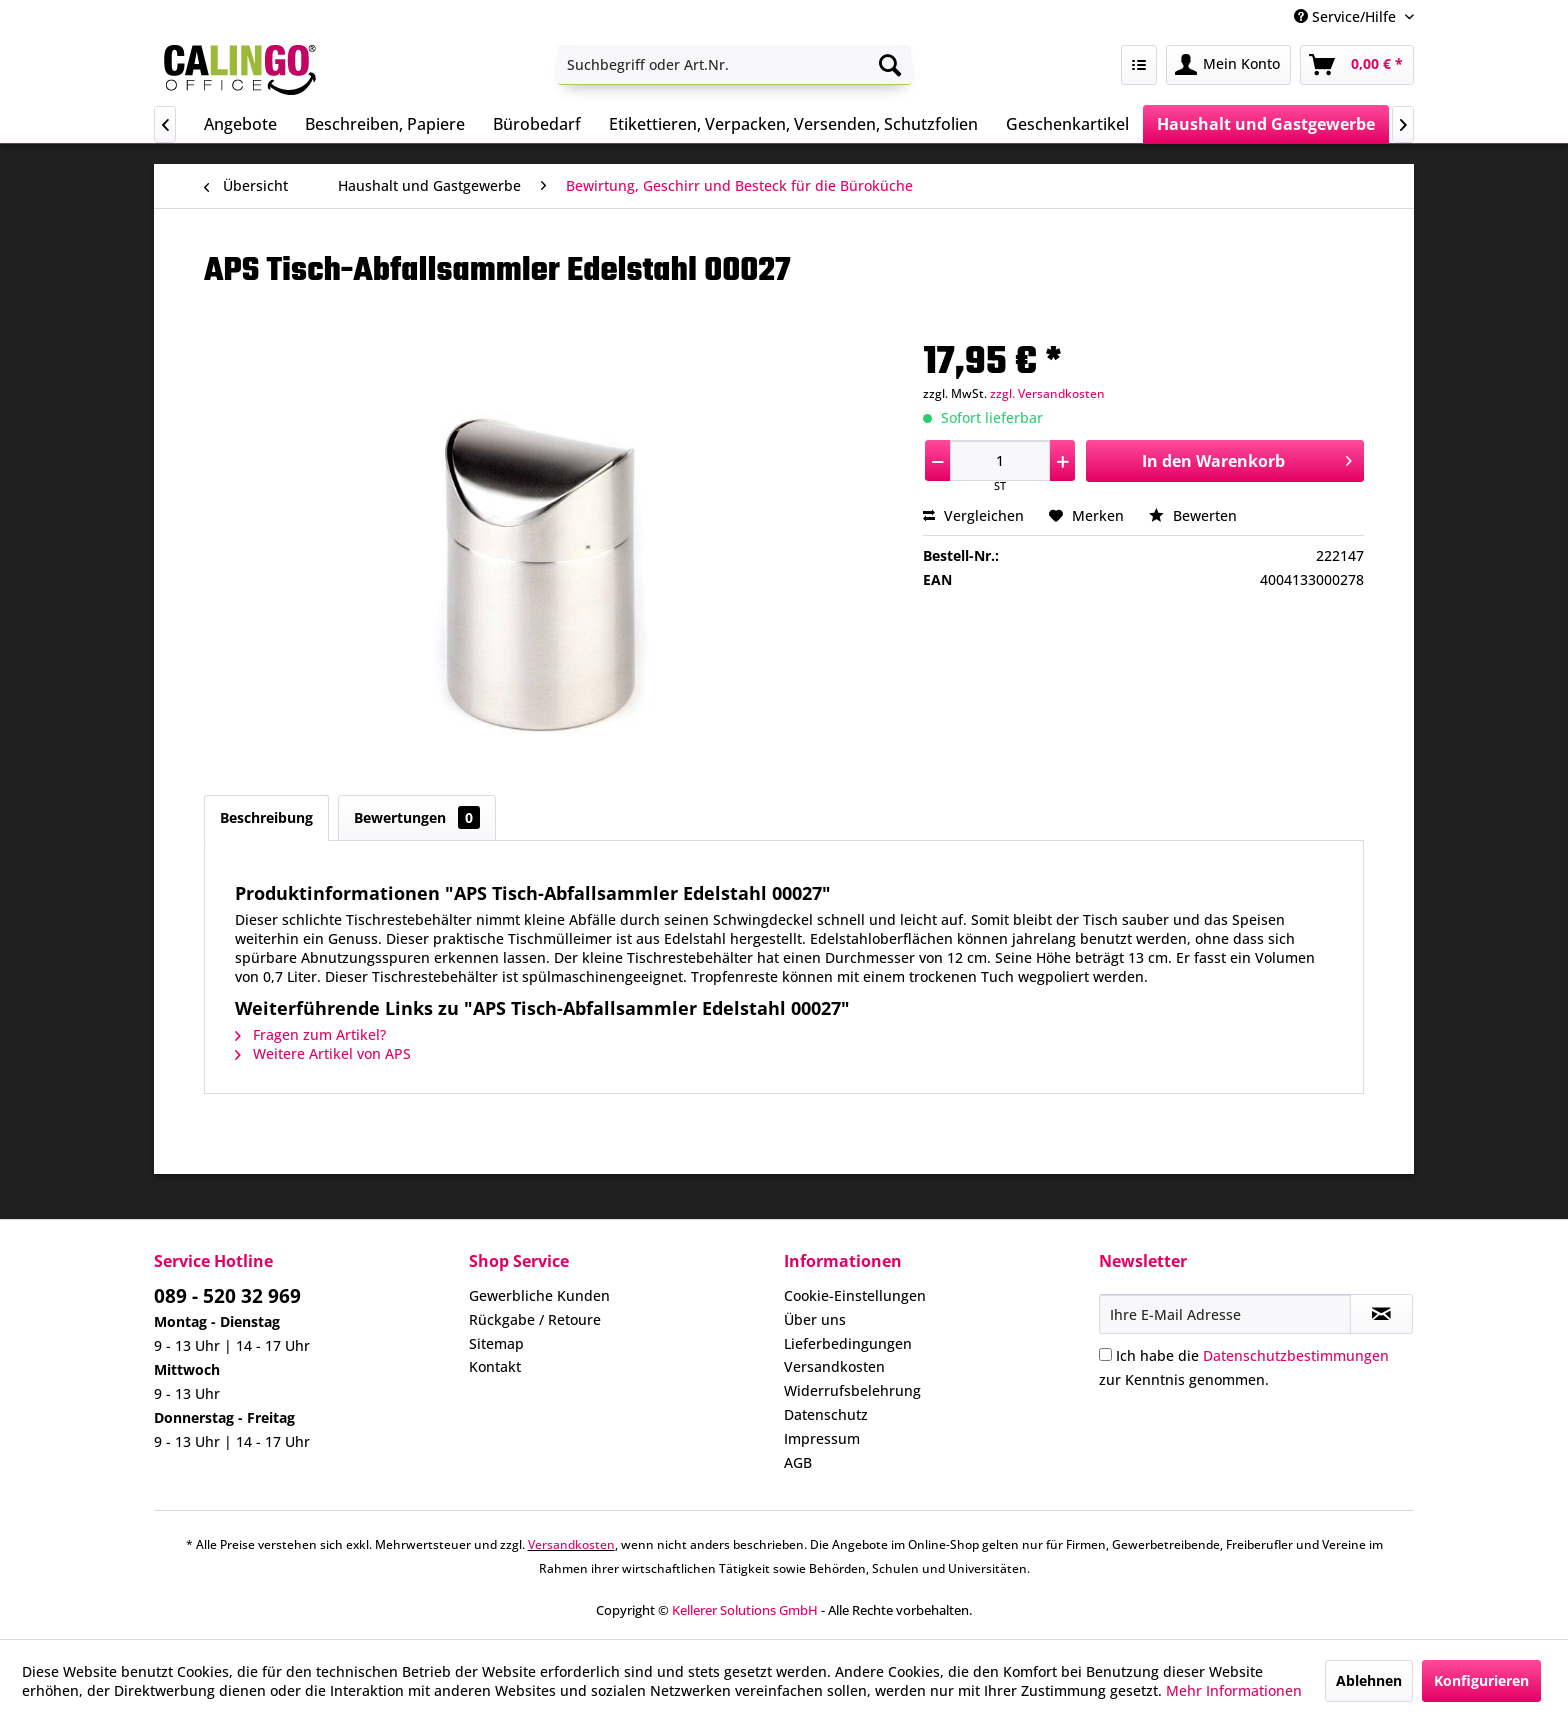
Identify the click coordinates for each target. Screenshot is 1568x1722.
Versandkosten (834, 1366)
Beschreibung (266, 817)
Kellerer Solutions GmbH (745, 1610)
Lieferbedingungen (848, 1343)
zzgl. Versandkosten (1047, 393)
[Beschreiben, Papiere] (385, 124)
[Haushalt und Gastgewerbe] (1266, 124)
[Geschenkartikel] (1067, 124)
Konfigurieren (1481, 1680)
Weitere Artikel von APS (323, 1053)
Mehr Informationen (1234, 1690)
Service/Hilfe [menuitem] (1347, 16)
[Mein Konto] (1228, 65)
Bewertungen (417, 817)
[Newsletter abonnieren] (1381, 1314)
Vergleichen (973, 515)
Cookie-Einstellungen (855, 1295)
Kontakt (495, 1366)
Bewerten (1193, 515)
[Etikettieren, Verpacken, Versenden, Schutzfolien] (793, 124)
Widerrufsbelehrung (852, 1390)
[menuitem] (734, 65)
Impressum (822, 1438)
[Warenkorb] (1357, 65)
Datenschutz (826, 1414)
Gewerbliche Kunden (539, 1295)
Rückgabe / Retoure (535, 1319)
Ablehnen (1369, 1680)
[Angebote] (240, 124)
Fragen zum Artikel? (310, 1034)
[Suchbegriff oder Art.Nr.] (734, 65)
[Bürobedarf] (537, 124)
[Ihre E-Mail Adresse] (1225, 1314)
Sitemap (496, 1343)
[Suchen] (890, 65)
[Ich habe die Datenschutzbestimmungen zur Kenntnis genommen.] (1105, 1354)
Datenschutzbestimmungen (1296, 1355)
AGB (798, 1462)
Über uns (815, 1319)
